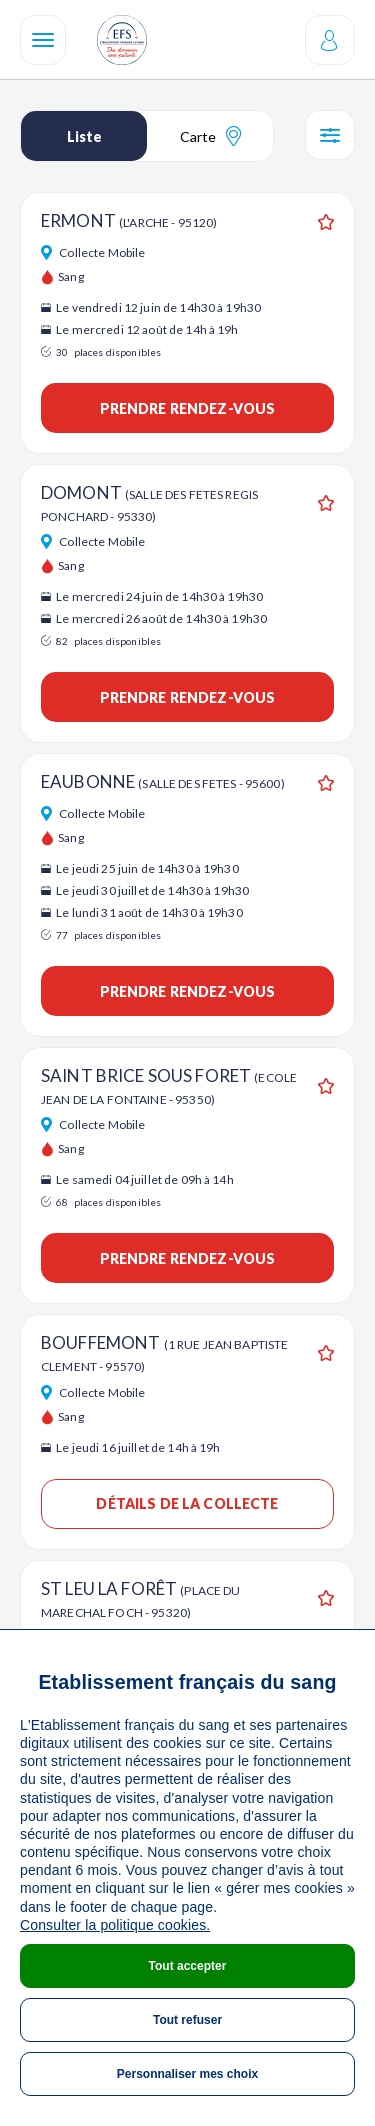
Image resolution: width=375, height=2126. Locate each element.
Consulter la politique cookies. (115, 1925)
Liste (84, 136)
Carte (210, 136)
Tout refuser (187, 2020)
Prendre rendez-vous (188, 408)
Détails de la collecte (187, 1503)
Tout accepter (188, 1966)
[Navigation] (43, 40)
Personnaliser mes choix (187, 2074)
